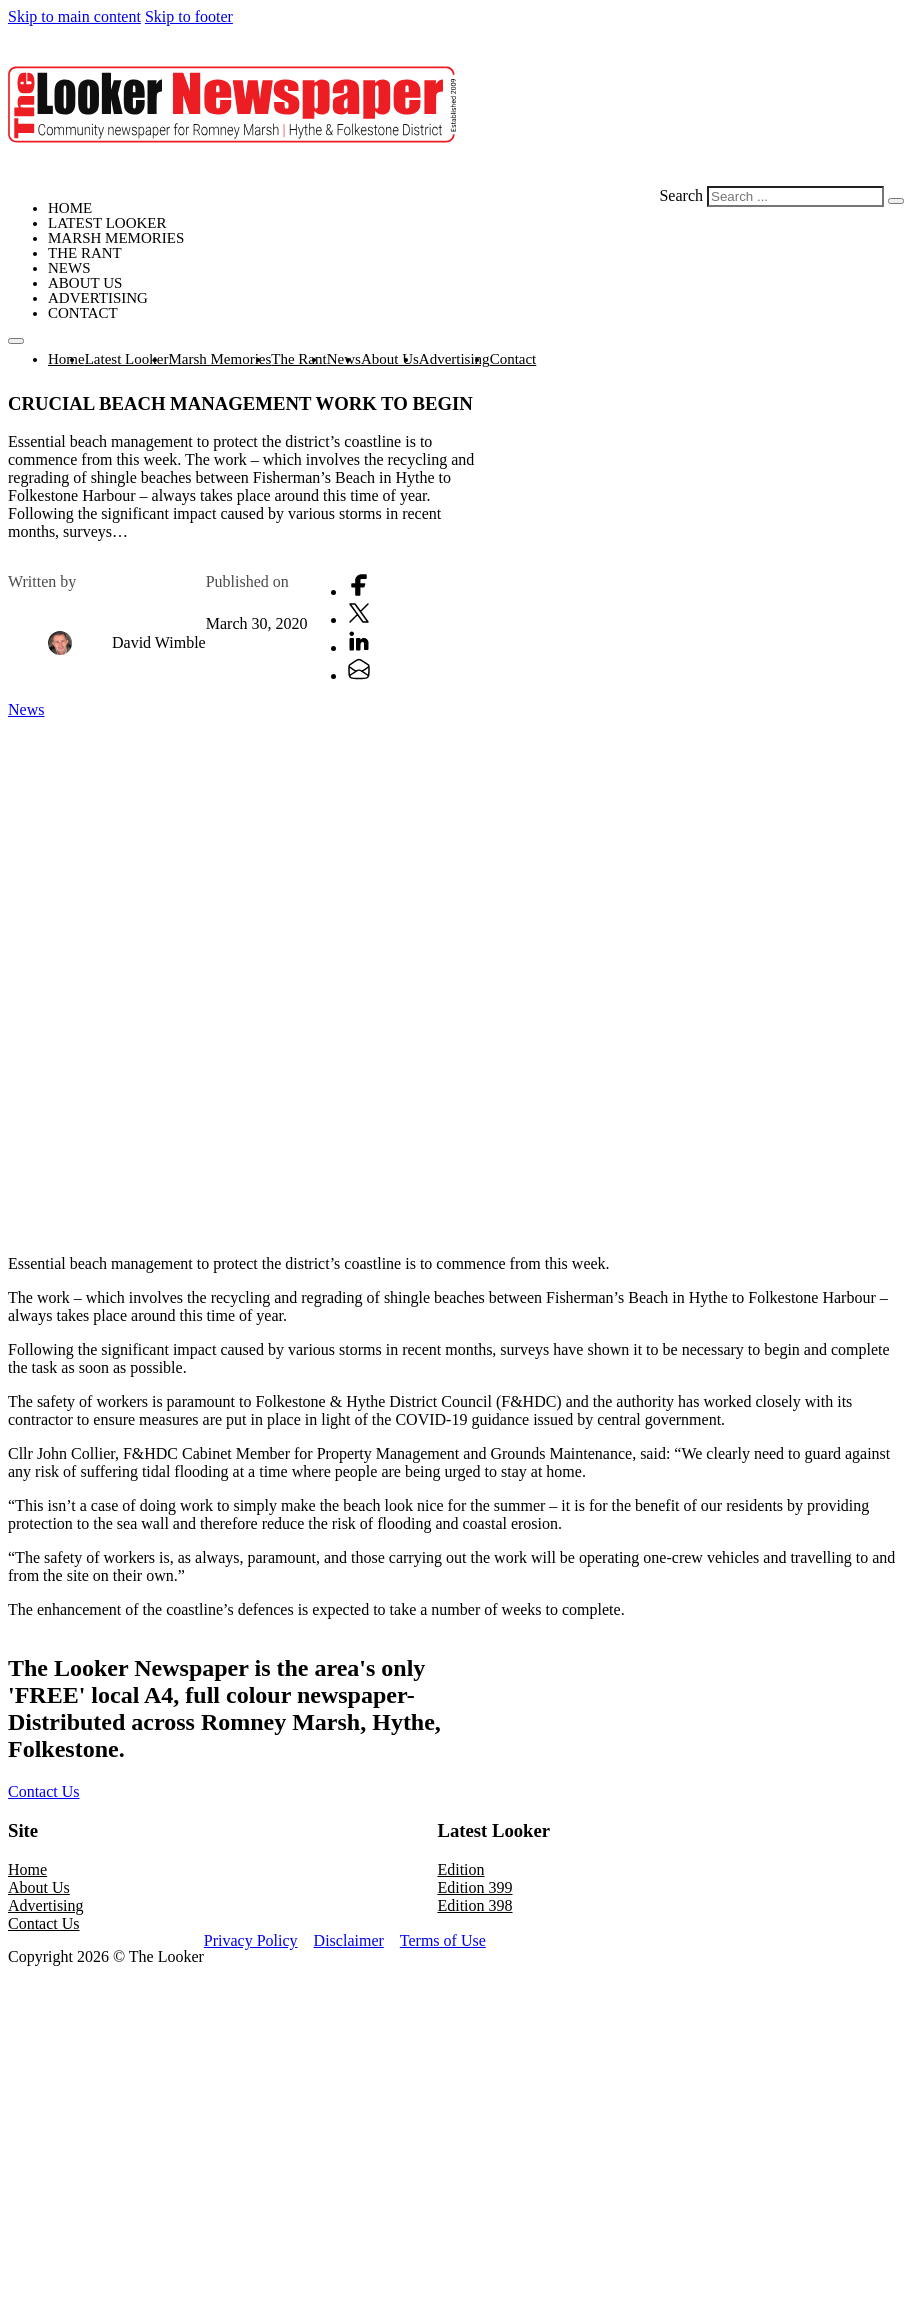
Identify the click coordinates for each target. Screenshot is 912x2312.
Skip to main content (74, 16)
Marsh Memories (116, 238)
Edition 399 (474, 1887)
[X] (359, 619)
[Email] (359, 675)
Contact (83, 313)
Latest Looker (107, 223)
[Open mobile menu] (16, 341)
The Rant (85, 253)
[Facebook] (359, 591)
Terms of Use (443, 1940)
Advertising (98, 298)
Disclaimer (349, 1940)
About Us (85, 283)
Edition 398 (474, 1905)
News (69, 268)
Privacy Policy (251, 1940)
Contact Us (44, 1791)
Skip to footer (189, 16)
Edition (460, 1869)
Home (70, 208)
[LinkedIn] (359, 647)
